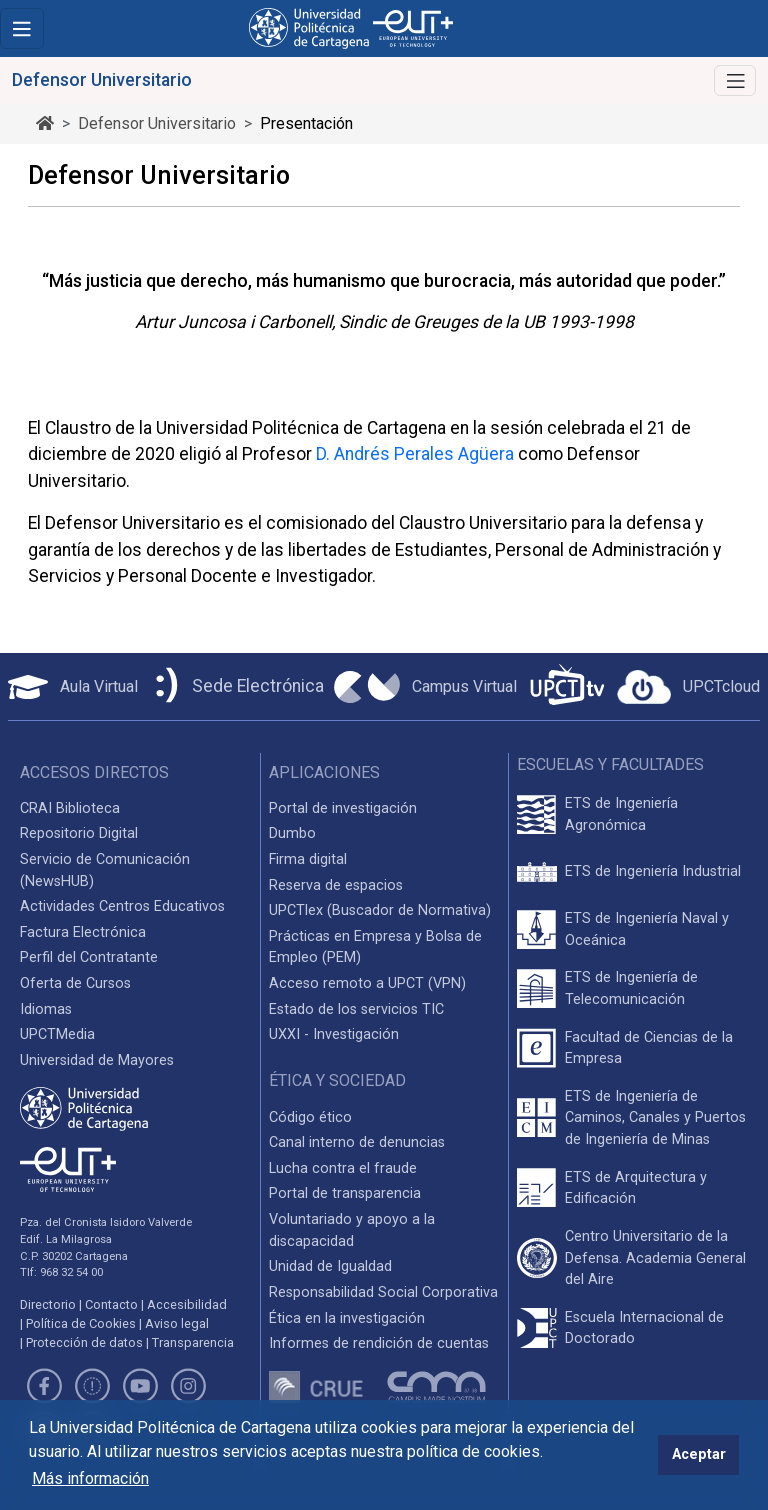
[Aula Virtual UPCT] (73, 687)
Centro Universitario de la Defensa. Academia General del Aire (655, 1258)
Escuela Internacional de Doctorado (644, 1328)
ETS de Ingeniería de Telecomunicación (631, 988)
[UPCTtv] (567, 686)
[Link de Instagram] (189, 1389)
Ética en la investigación (347, 1318)
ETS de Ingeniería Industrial (653, 871)
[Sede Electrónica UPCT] (236, 686)
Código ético (310, 1117)
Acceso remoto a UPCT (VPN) (367, 983)
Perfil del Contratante (89, 957)
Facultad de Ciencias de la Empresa (649, 1048)
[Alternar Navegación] (735, 80)
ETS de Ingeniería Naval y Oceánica (647, 929)
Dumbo (292, 833)
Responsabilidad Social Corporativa (383, 1292)
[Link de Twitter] (92, 1389)
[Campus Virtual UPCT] (425, 687)
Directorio (48, 1304)
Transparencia (193, 1342)
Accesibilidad (187, 1304)
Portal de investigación (343, 808)
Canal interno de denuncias (357, 1142)
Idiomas (46, 1009)
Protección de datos (84, 1342)
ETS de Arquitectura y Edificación (636, 1188)
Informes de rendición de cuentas (379, 1343)
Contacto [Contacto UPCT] (111, 1304)
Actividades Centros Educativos (122, 906)
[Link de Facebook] (44, 1389)
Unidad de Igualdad (330, 1266)
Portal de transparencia (345, 1193)
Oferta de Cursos (75, 983)
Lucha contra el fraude (343, 1168)
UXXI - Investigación (334, 1034)
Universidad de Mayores (97, 1060)
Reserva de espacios (336, 885)
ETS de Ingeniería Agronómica (621, 814)
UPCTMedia (57, 1034)
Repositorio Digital (79, 833)
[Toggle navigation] (22, 28)
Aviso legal (177, 1323)
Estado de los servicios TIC (356, 1009)
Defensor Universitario (157, 123)
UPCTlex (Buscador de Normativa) (380, 910)
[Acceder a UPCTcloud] (688, 687)
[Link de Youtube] (140, 1389)
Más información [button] (90, 1478)
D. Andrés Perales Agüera (415, 454)
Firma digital (308, 859)
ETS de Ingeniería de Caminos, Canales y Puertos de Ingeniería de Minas (655, 1118)
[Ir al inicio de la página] (45, 123)
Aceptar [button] (699, 1454)
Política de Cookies (81, 1323)
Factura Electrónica (83, 932)
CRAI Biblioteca (70, 808)
